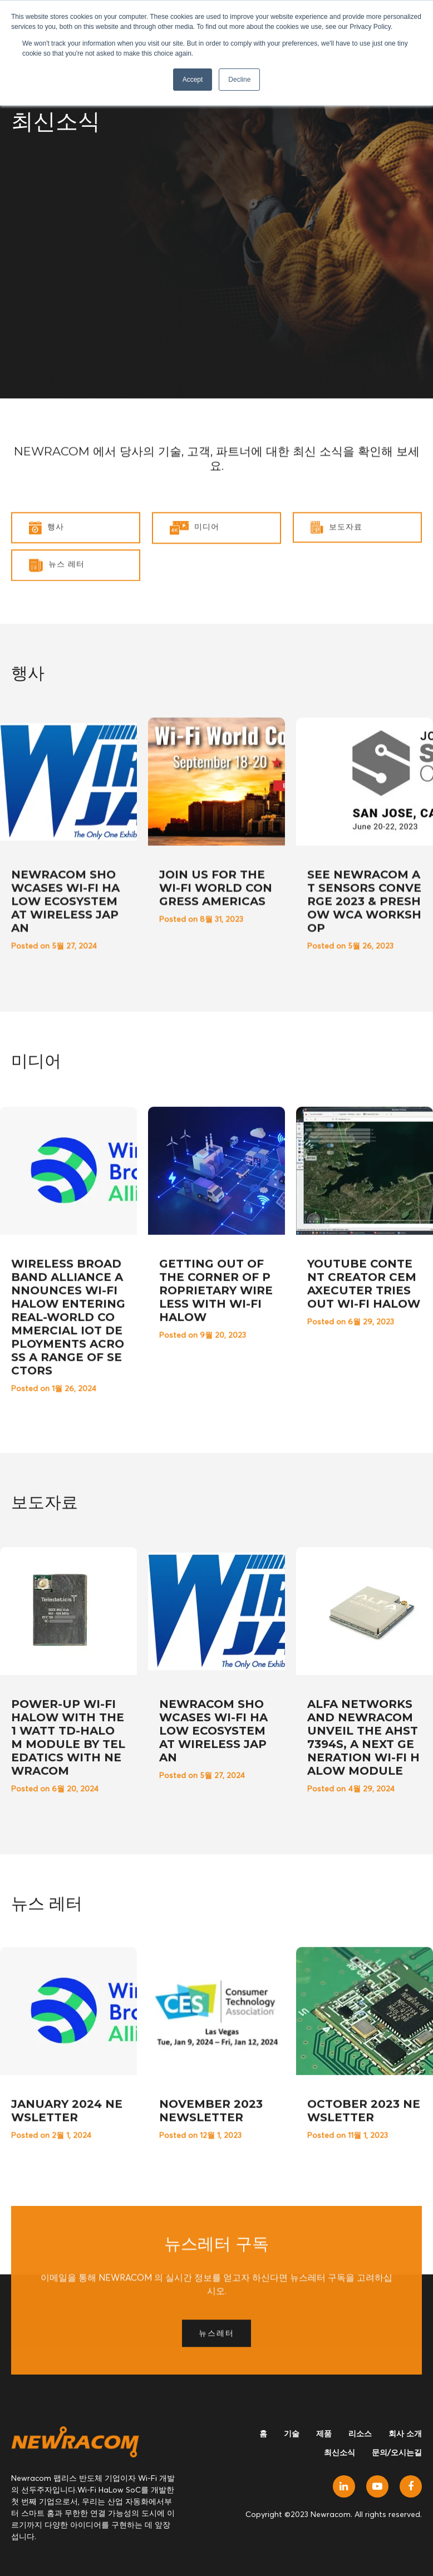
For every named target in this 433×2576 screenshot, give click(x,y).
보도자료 (336, 578)
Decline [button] (239, 79)
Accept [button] (193, 79)
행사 (46, 578)
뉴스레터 (216, 2447)
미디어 (194, 578)
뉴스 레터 (57, 616)
